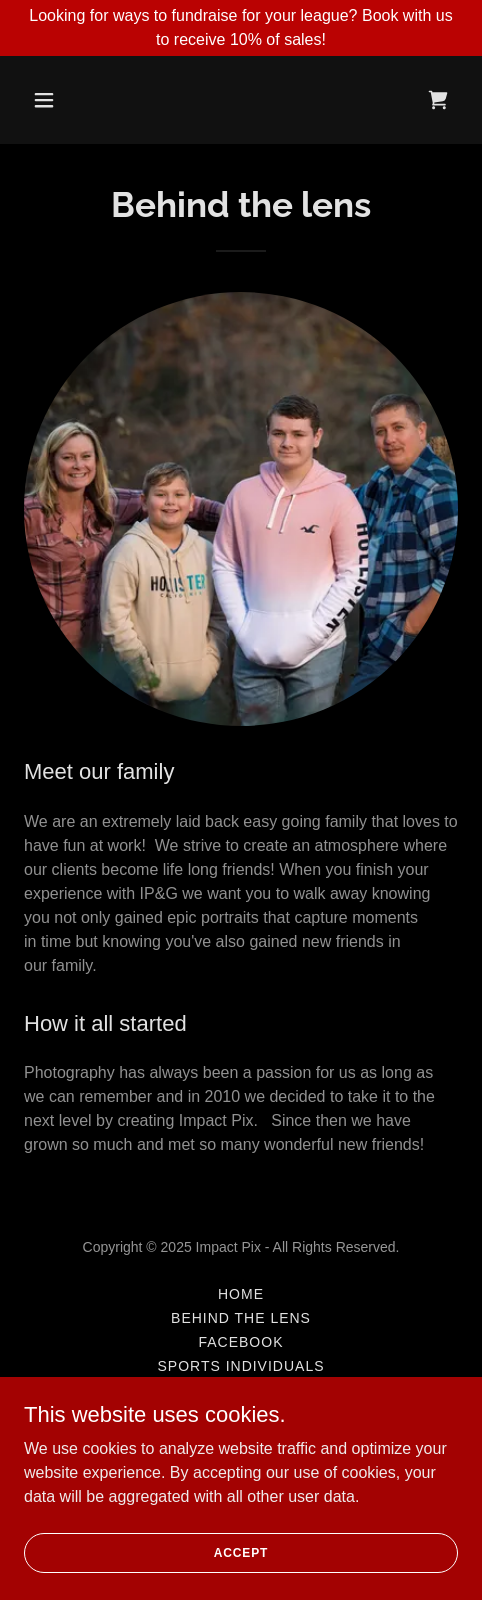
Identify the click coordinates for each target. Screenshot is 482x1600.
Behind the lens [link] (241, 1318)
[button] (73, 100)
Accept (241, 1552)
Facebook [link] (241, 1342)
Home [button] (241, 1294)
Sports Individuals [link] (240, 1366)
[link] (438, 100)
